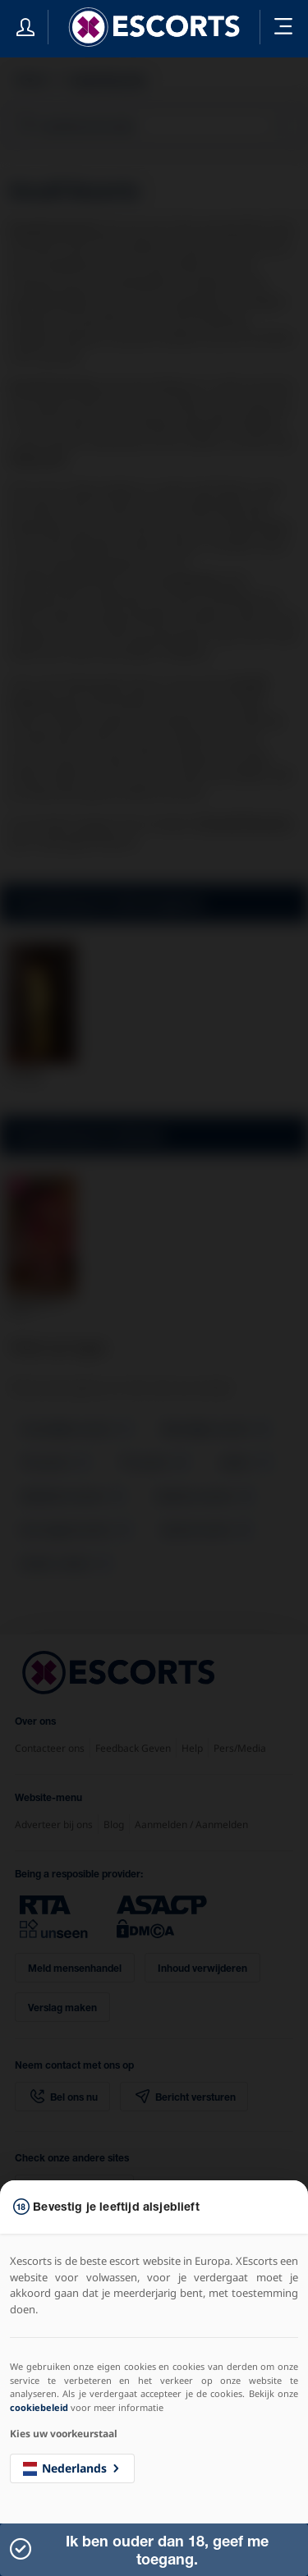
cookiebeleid (39, 2407)
